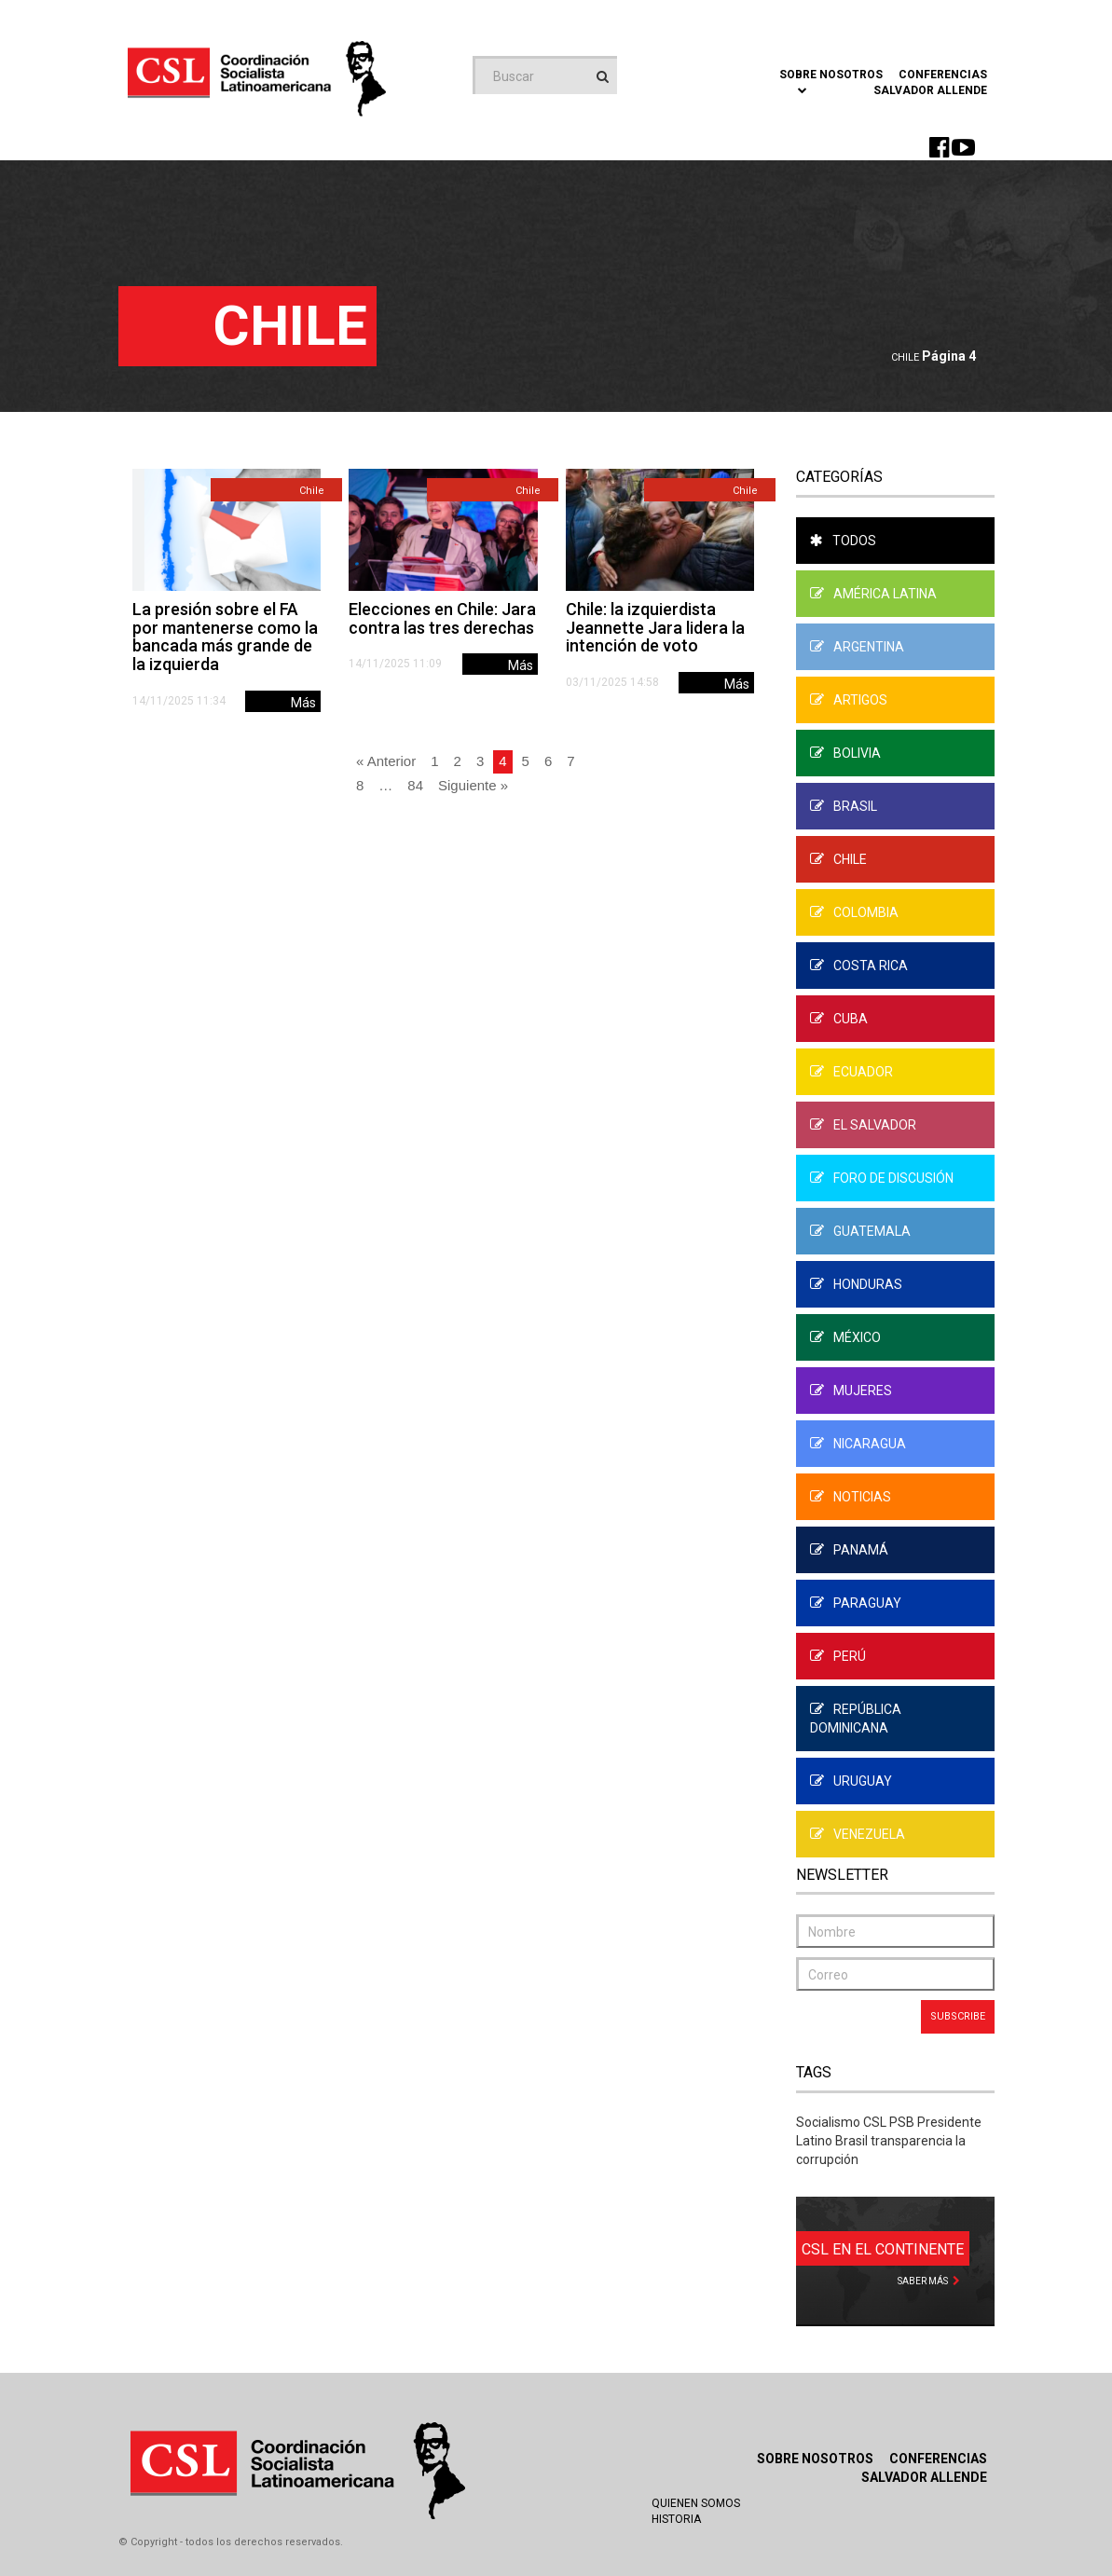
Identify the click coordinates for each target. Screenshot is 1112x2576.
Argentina (857, 646)
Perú (838, 1656)
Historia (676, 2519)
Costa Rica (859, 965)
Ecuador (851, 1071)
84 (415, 785)
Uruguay (851, 1781)
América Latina (873, 593)
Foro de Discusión (882, 1178)
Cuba (839, 1018)
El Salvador (863, 1124)
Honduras (856, 1284)
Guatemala (860, 1231)
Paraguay (855, 1603)
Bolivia (845, 753)
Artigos (848, 699)
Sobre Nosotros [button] (831, 81)
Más (303, 702)
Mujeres (851, 1390)
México (845, 1337)
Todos (843, 540)
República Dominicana (855, 1718)
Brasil (843, 806)
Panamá (849, 1549)
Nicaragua (858, 1443)
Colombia (854, 912)
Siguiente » (473, 785)
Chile (905, 357)
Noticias (850, 1496)
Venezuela (857, 1834)
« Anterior (386, 761)
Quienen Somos (696, 2503)
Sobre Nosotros (815, 2458)
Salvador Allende (930, 90)
